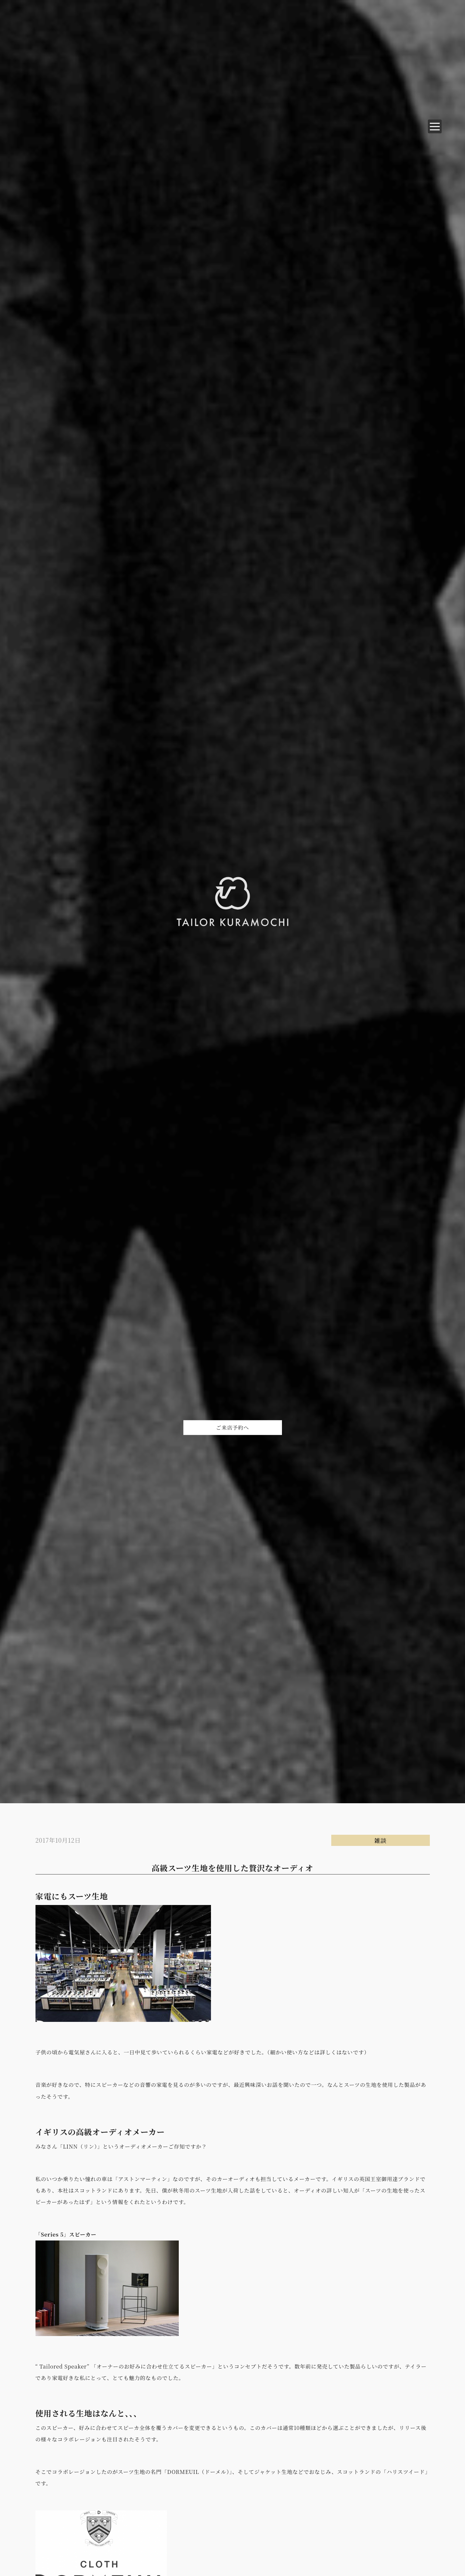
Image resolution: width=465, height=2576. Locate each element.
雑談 (380, 1840)
